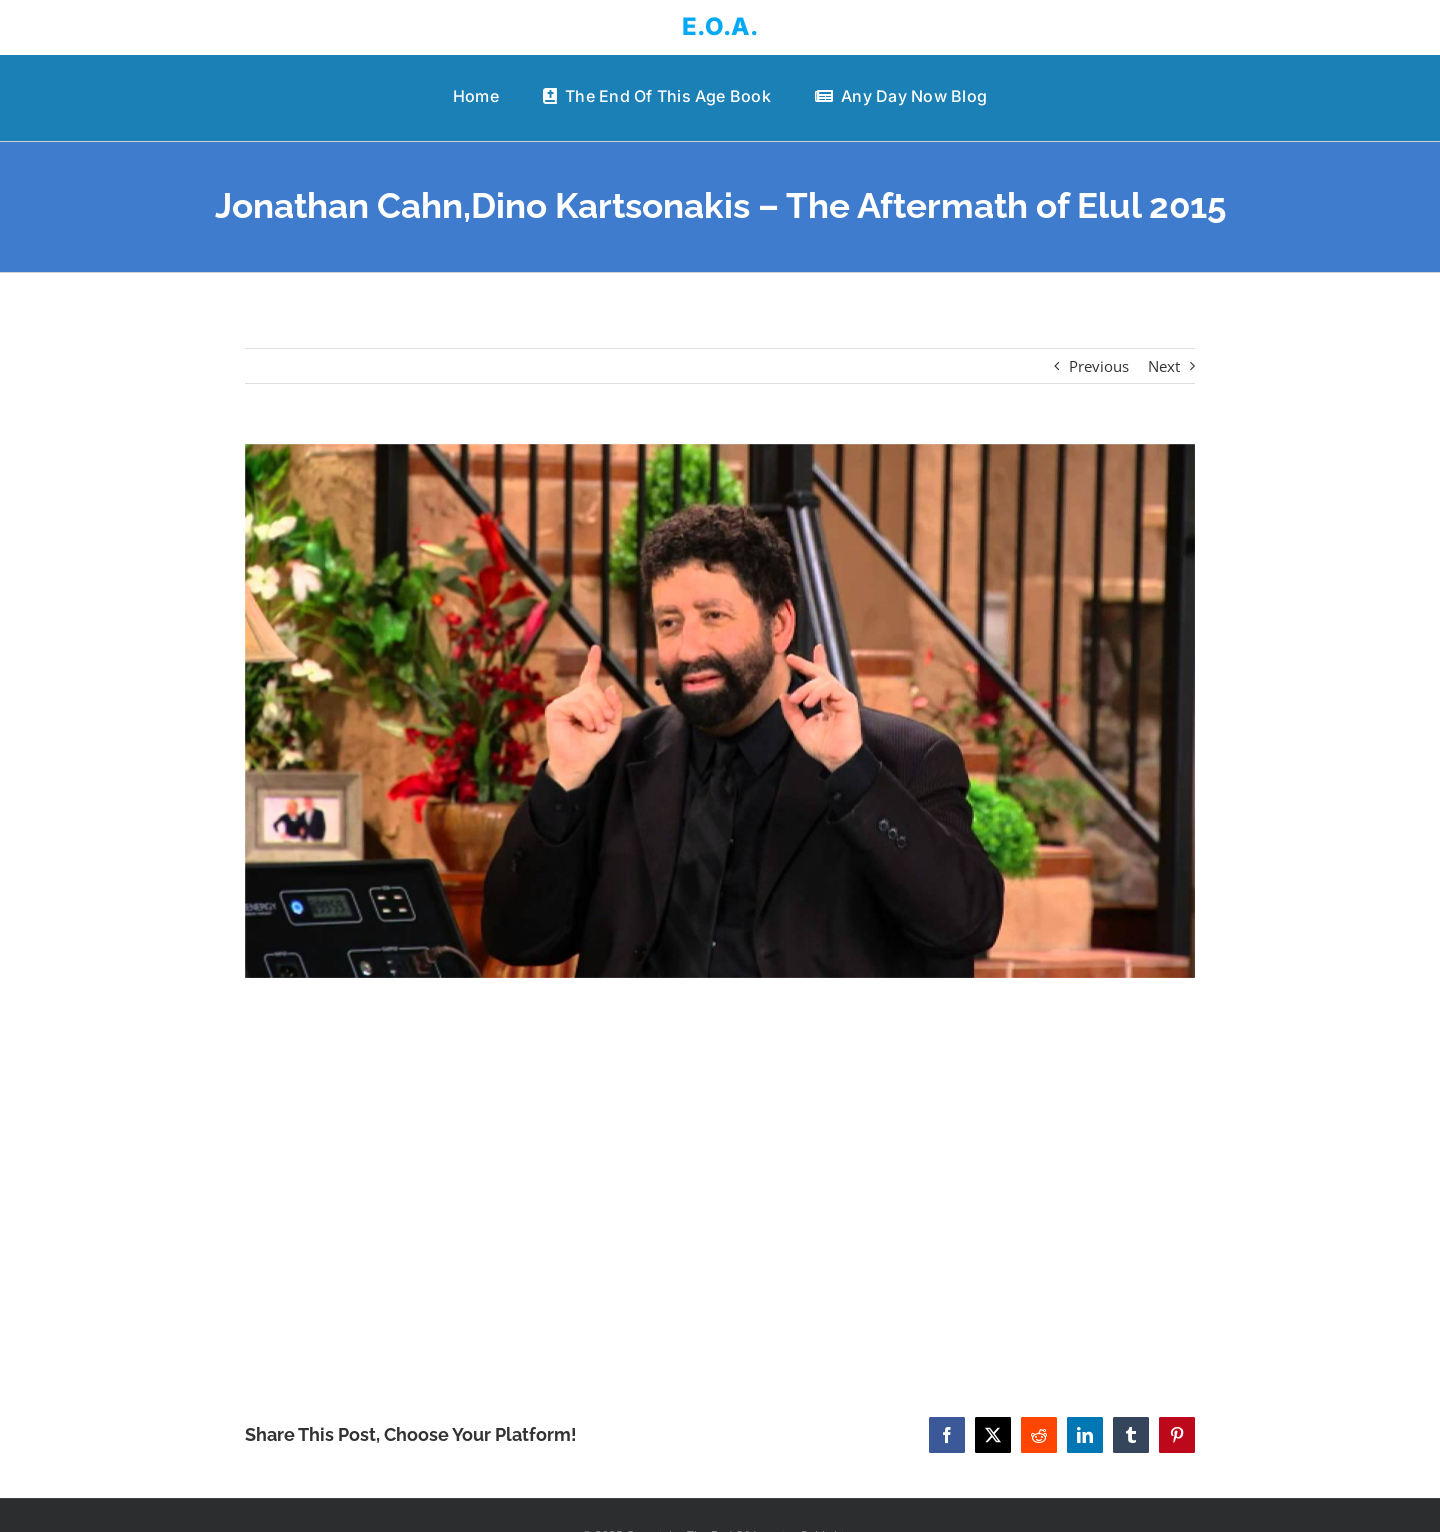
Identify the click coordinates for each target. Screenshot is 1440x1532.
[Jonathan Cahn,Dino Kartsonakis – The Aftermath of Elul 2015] (720, 711)
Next (1164, 366)
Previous (1099, 366)
